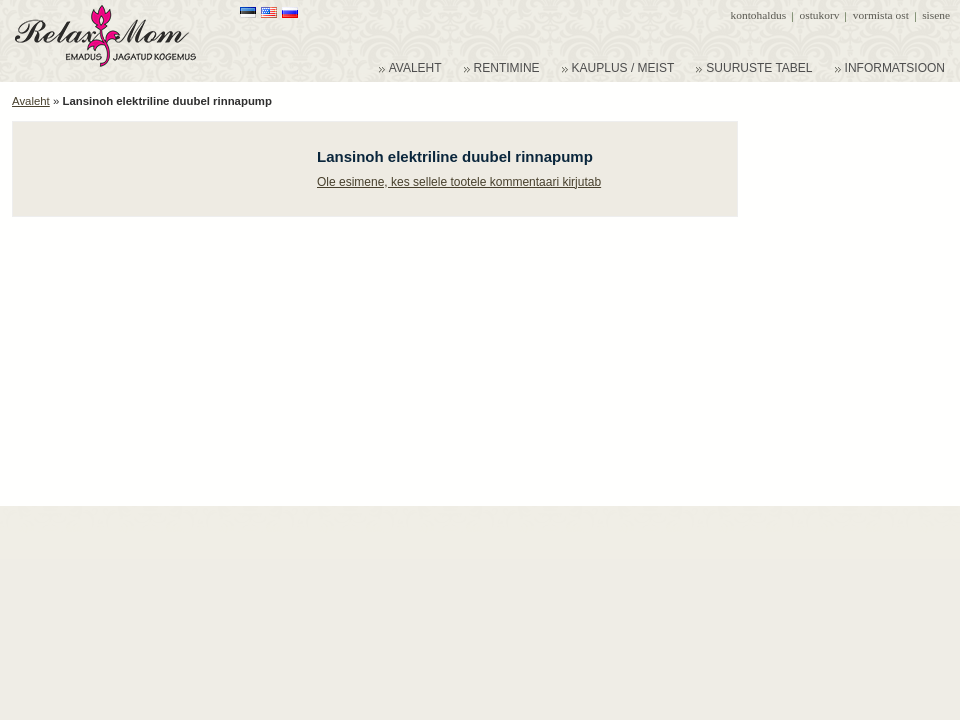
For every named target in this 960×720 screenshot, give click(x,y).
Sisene (936, 15)
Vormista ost (881, 15)
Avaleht (31, 101)
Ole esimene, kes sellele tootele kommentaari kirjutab (459, 182)
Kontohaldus (759, 15)
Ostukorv (820, 15)
